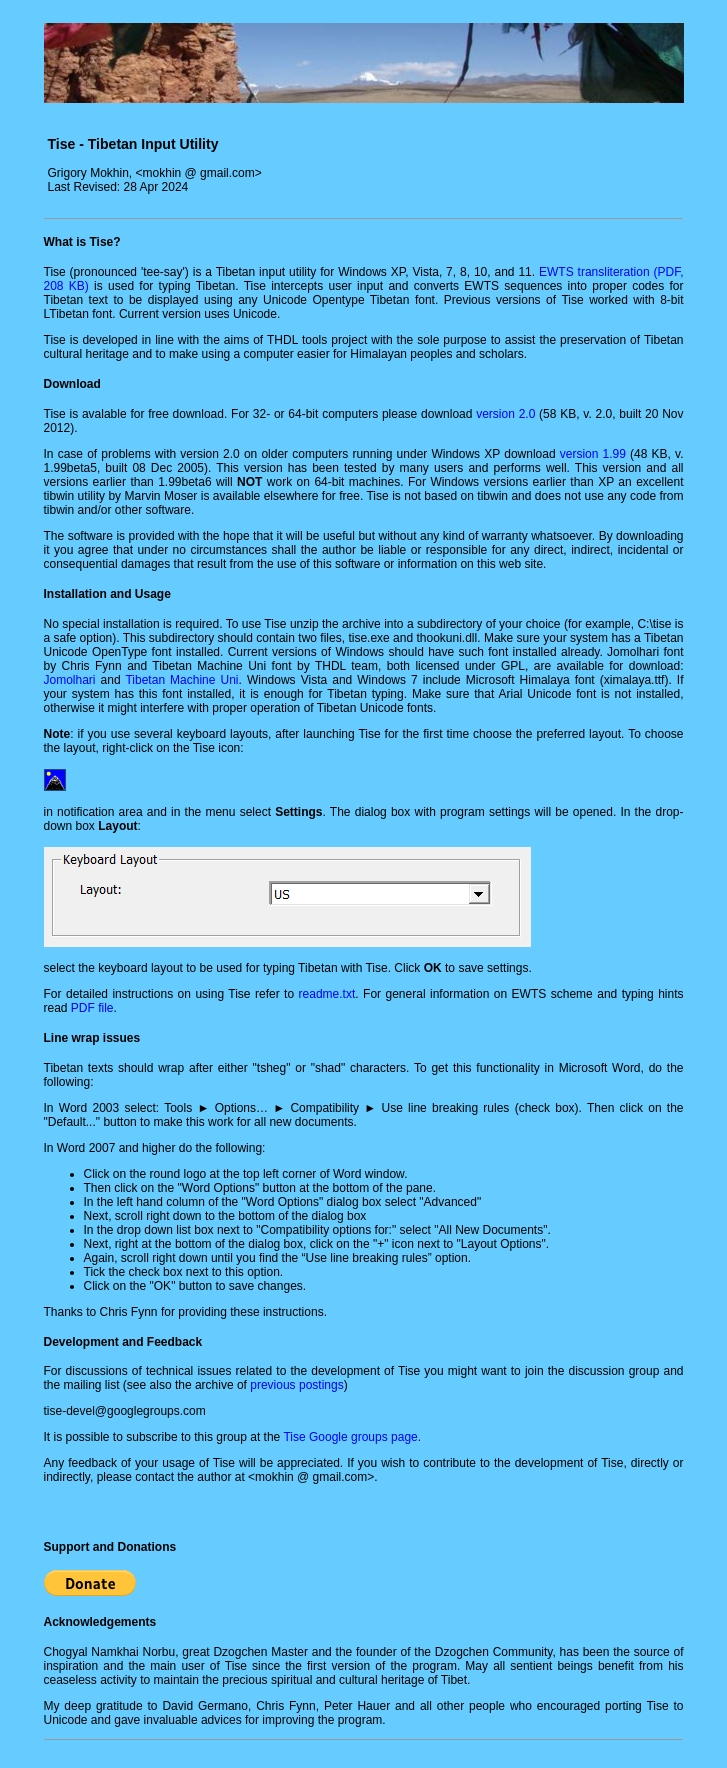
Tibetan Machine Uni (181, 680)
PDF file (92, 1008)
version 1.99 (593, 454)
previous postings (296, 1385)
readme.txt (327, 994)
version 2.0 (505, 414)
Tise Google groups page (350, 1437)
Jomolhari (70, 680)
